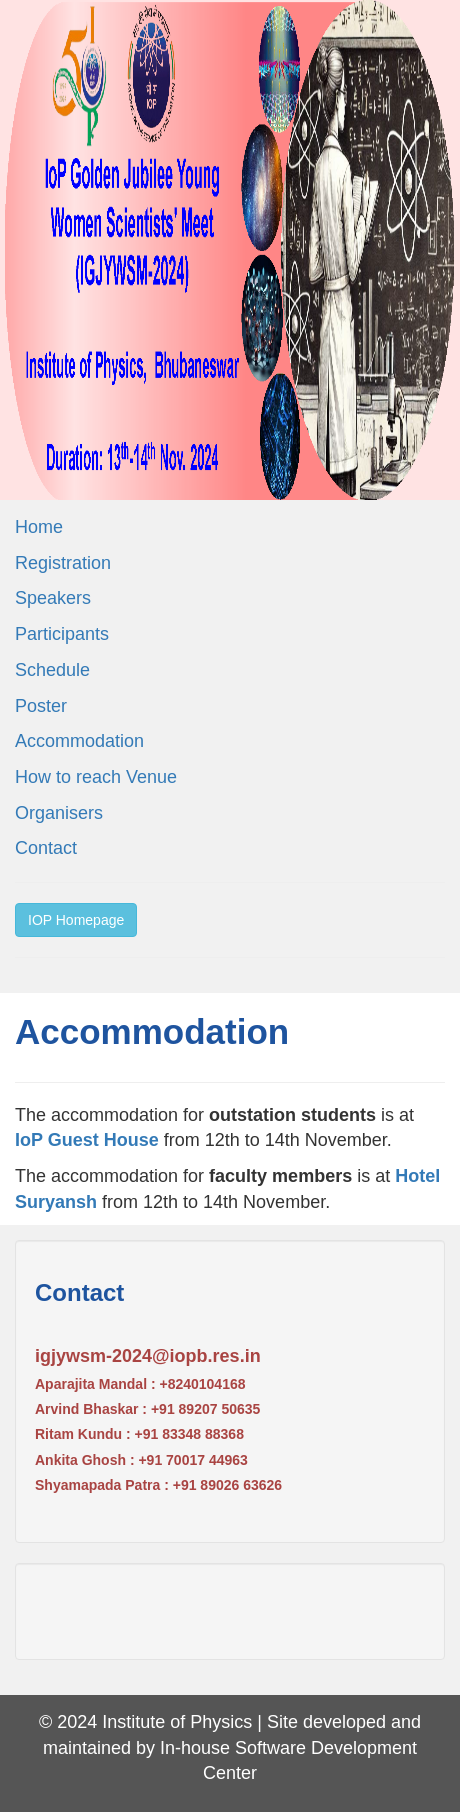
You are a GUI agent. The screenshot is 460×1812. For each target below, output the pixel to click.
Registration (63, 563)
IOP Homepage (76, 920)
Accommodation (79, 741)
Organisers (59, 813)
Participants (62, 634)
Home (39, 527)
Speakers (53, 598)
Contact (46, 848)
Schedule (52, 670)
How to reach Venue (96, 777)
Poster (41, 706)
